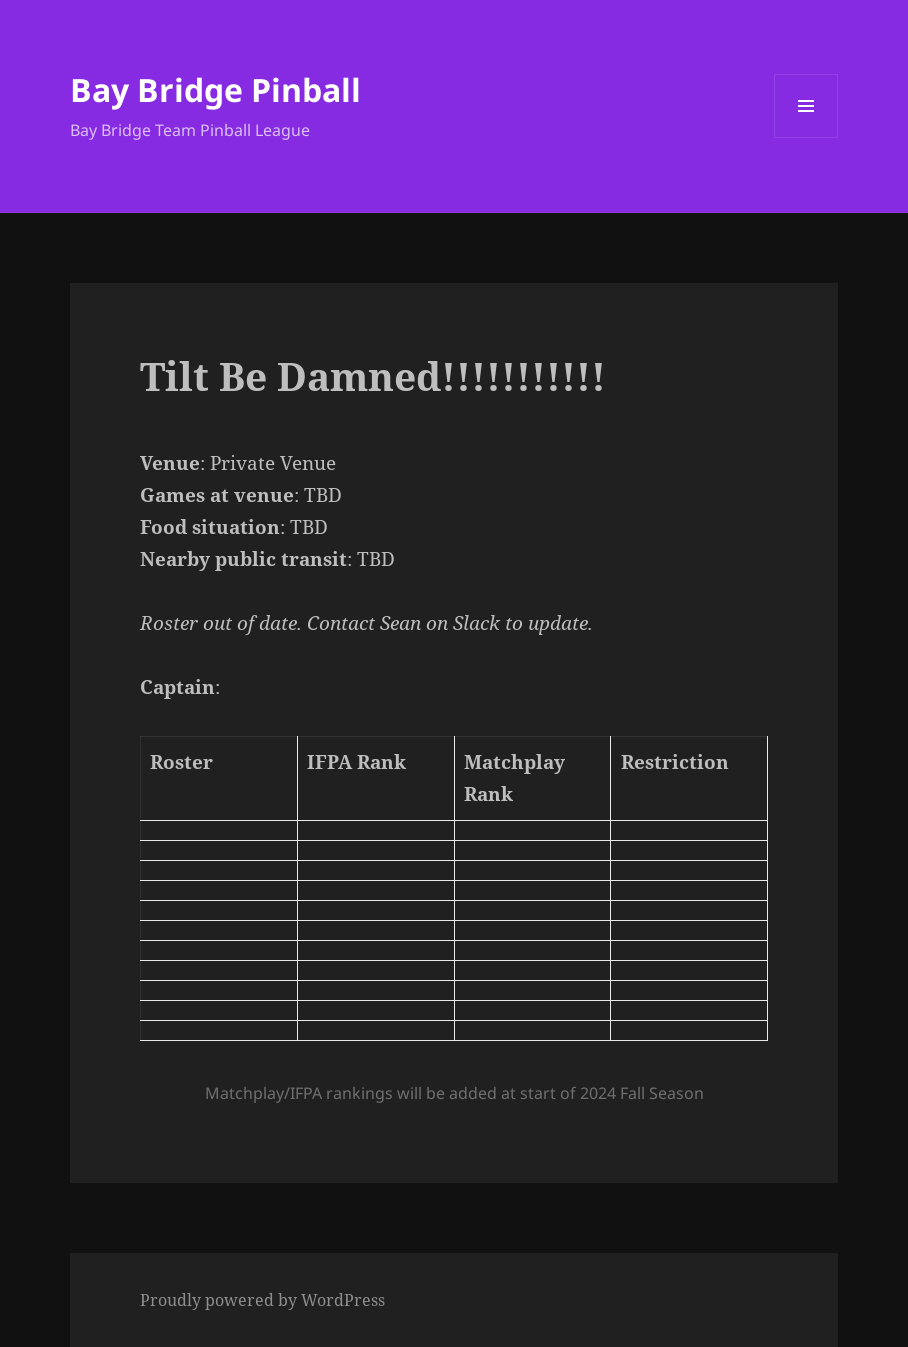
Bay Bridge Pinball (215, 89)
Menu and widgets (806, 137)
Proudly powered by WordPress (262, 1300)
